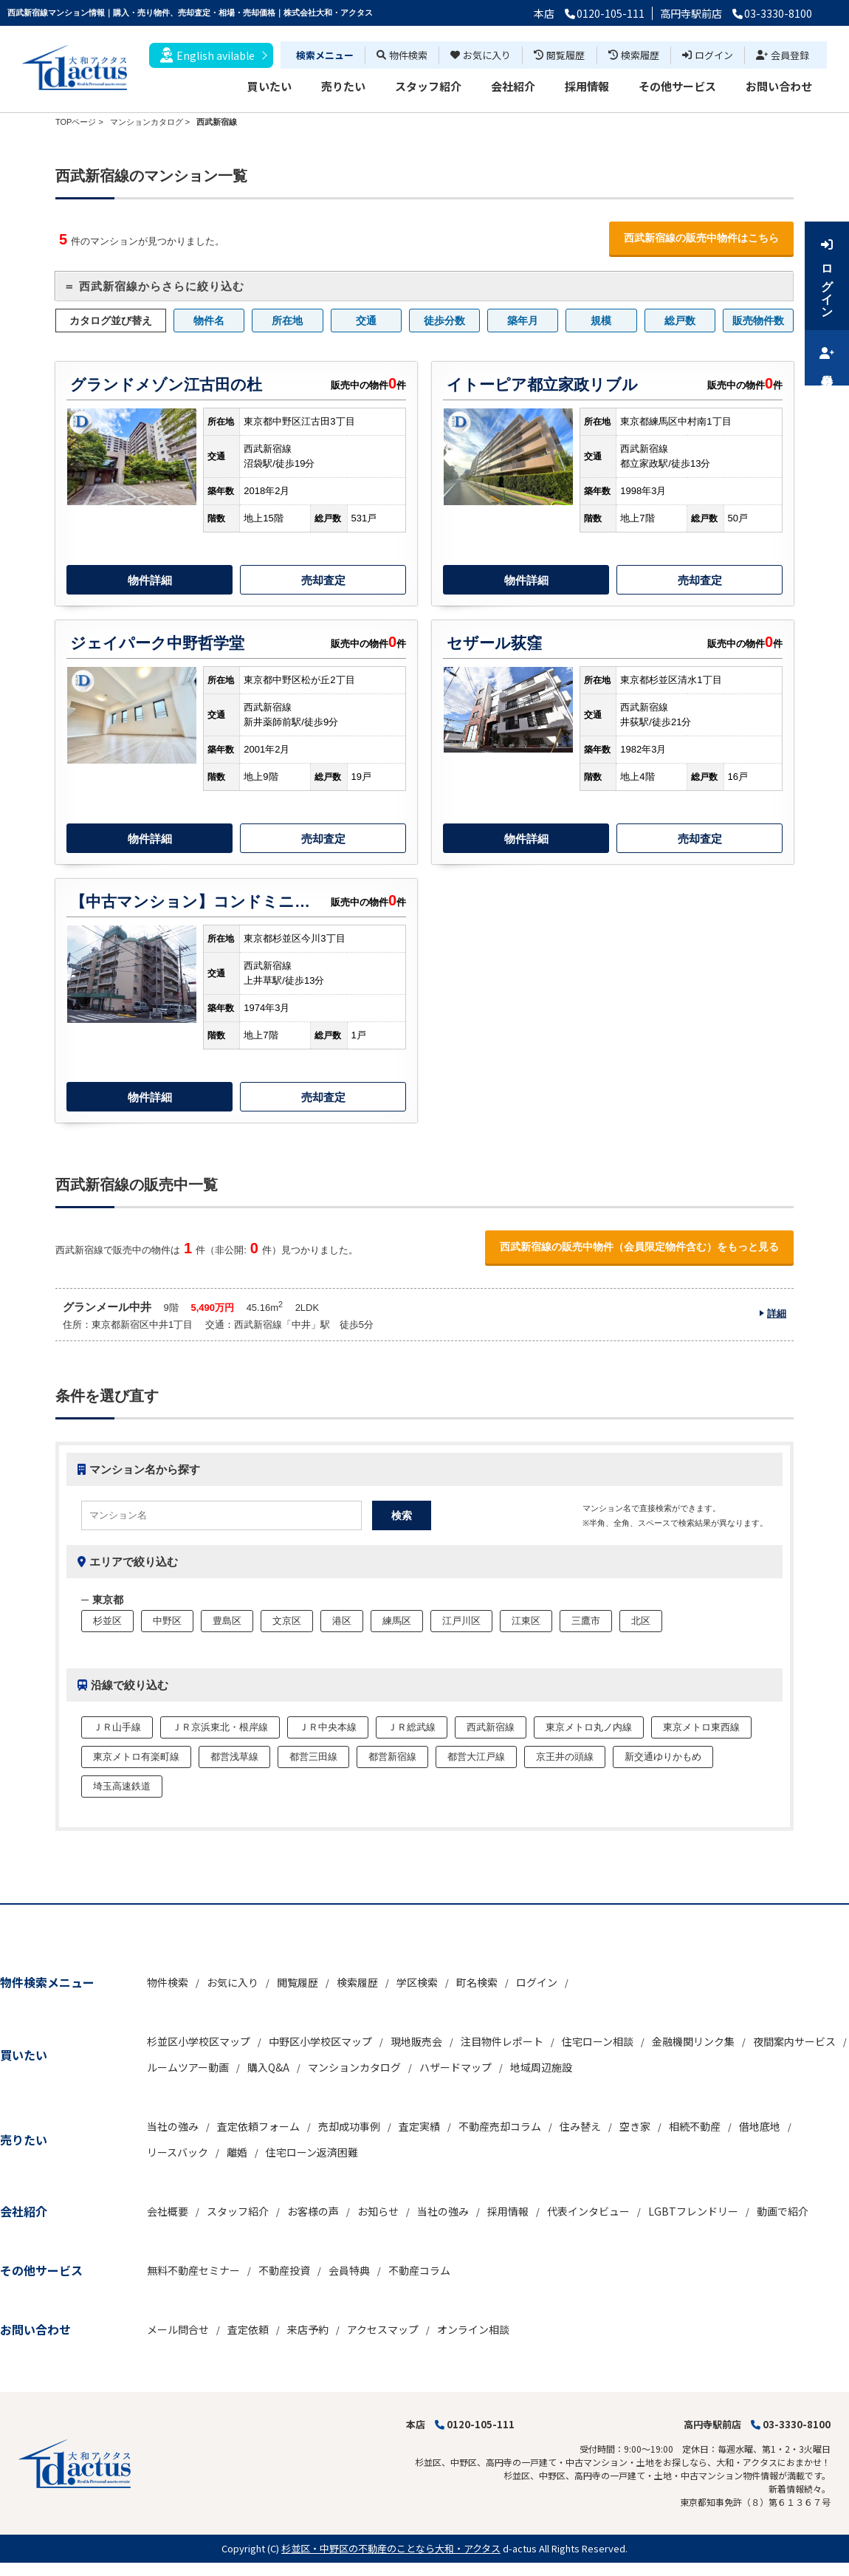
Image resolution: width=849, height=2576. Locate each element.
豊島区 (227, 1620)
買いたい (269, 86)
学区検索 (417, 1982)
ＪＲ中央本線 (328, 1727)
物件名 (208, 320)
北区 (640, 1620)
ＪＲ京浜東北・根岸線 (220, 1727)
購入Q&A (268, 2067)
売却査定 (323, 580)
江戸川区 (461, 1620)
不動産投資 (284, 2270)
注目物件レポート (502, 2041)
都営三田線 (313, 1756)
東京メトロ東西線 (701, 1727)
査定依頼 (248, 2329)
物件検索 (402, 55)
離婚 (237, 2152)
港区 (341, 1620)
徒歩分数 (444, 320)
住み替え (580, 2126)
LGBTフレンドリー (693, 2211)
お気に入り (480, 55)
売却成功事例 (349, 2126)
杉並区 (107, 1620)
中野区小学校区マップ (320, 2041)
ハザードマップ (455, 2067)
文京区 (286, 1620)
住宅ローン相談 (597, 2041)
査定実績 (419, 2126)
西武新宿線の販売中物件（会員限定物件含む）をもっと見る (639, 1247)
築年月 (522, 320)
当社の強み (173, 2126)
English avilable (207, 55)
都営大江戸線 (476, 1756)
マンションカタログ (354, 2067)
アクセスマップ (383, 2329)
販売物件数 (758, 320)
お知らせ (378, 2211)
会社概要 (167, 2211)
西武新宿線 (491, 1727)
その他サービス (677, 86)
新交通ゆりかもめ (663, 1756)
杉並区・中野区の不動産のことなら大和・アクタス (391, 2548)
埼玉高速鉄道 (122, 1786)
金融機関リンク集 (693, 2041)
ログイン (707, 55)
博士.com (121, 2569)
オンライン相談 (473, 2329)
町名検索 (477, 1982)
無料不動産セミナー (193, 2270)
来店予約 (308, 2329)
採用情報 (587, 86)
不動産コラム (419, 2270)
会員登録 (782, 55)
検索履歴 (633, 55)
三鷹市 (585, 1620)
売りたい (343, 86)
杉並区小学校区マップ (198, 2041)
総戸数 (679, 320)
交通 (366, 320)
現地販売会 (416, 2041)
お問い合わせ (779, 86)
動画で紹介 (782, 2211)
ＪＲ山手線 (117, 1727)
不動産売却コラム (499, 2126)
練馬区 (396, 1620)
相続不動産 (695, 2126)
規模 (601, 320)
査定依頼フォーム (258, 2126)
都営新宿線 (392, 1756)
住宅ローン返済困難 (312, 2152)
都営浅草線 (234, 1756)
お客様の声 (313, 2211)
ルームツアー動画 (188, 2067)
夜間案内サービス (794, 2041)
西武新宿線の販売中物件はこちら (701, 238)
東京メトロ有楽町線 (136, 1756)
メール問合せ (178, 2329)
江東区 (526, 1620)
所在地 (287, 320)
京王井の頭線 (565, 1756)
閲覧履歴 (559, 55)
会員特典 (349, 2270)
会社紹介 (513, 86)
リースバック (177, 2152)
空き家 (634, 2126)
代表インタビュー (588, 2211)
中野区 (167, 1620)
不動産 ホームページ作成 (50, 2569)
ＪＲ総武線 (412, 1727)
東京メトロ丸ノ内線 (589, 1727)
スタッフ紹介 (428, 86)
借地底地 (759, 2126)
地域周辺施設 (541, 2067)
